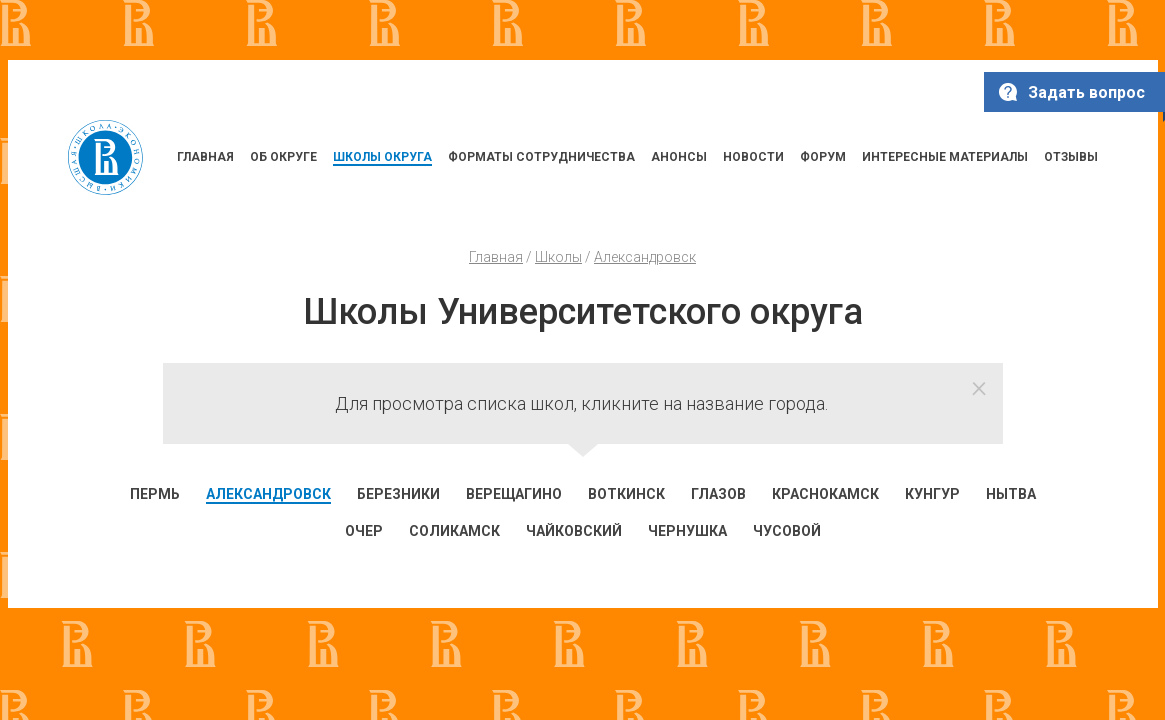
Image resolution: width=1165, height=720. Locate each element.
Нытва (1011, 494)
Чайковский (574, 531)
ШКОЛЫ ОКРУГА (382, 157)
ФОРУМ (823, 157)
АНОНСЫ (679, 157)
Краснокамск (825, 494)
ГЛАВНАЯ (205, 157)
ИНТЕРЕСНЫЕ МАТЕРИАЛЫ (945, 157)
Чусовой (787, 531)
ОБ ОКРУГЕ (283, 157)
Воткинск (626, 494)
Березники (398, 494)
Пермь (155, 494)
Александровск (645, 257)
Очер (364, 531)
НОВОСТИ (753, 157)
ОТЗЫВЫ (1071, 157)
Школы (558, 257)
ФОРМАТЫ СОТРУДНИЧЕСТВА (541, 157)
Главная (496, 257)
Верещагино (514, 494)
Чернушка (687, 531)
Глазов (718, 494)
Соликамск (454, 531)
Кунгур (932, 494)
